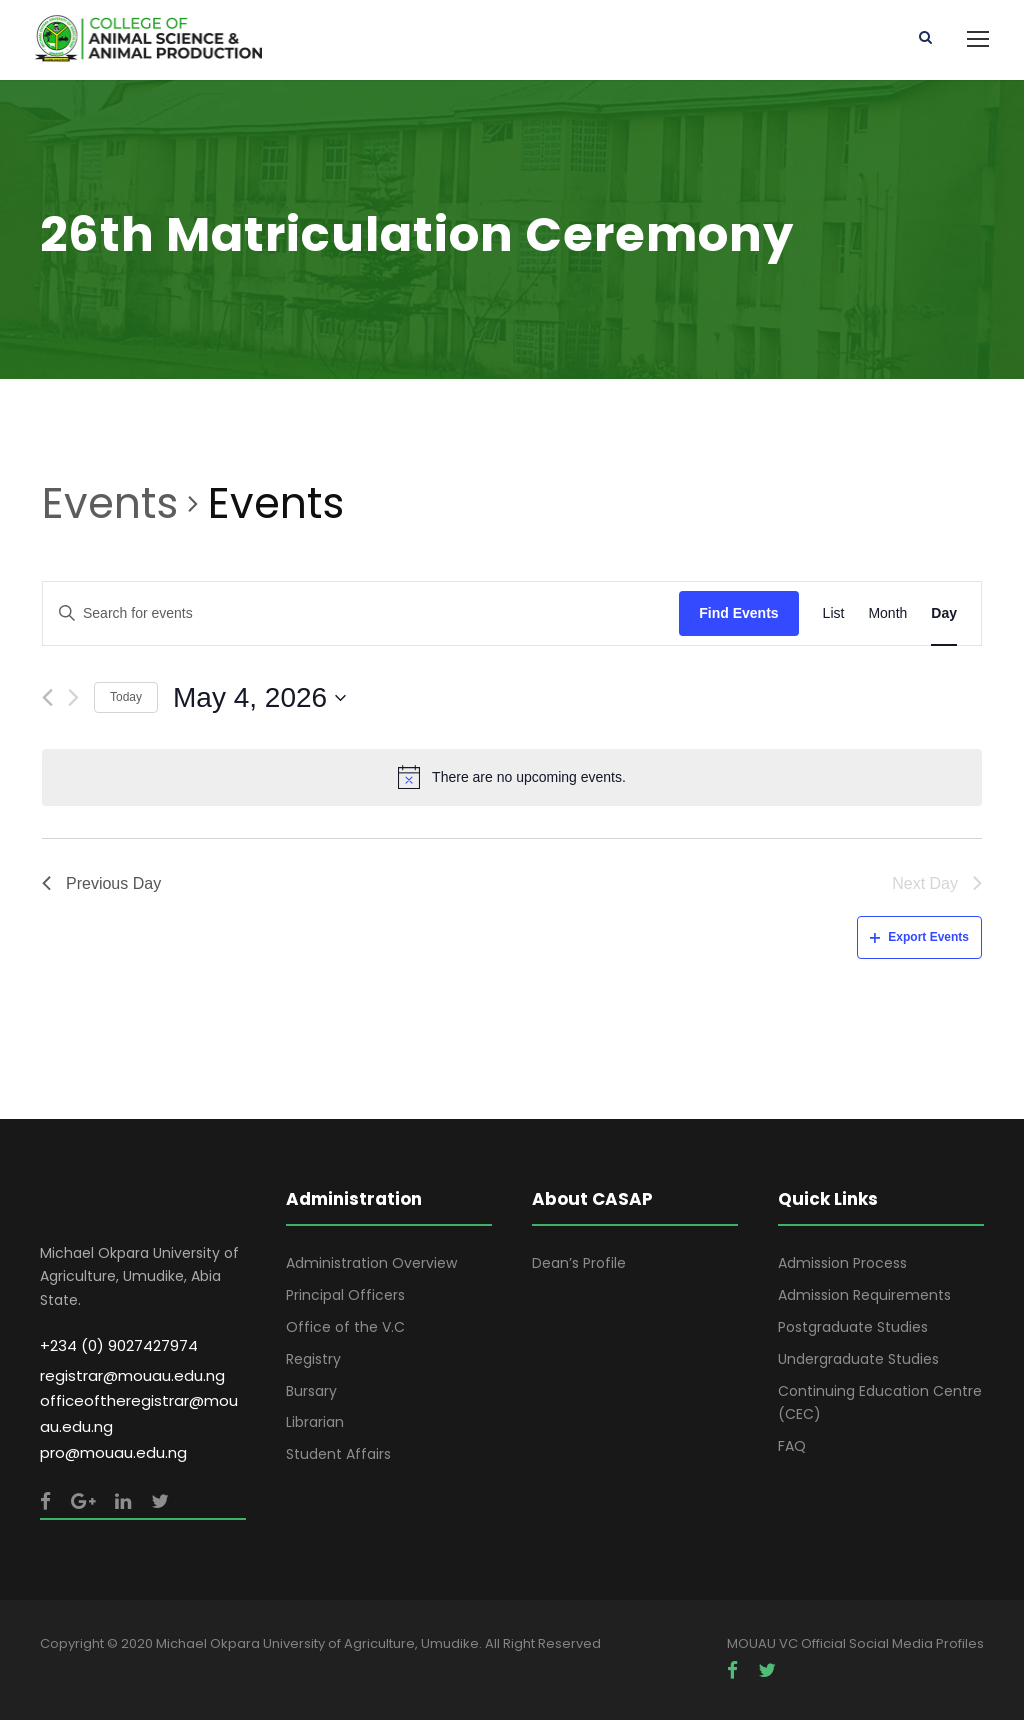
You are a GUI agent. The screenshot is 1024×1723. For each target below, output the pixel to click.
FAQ (792, 1449)
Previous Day (101, 885)
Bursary (311, 1393)
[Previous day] (47, 700)
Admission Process (842, 1266)
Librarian (315, 1425)
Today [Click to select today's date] (126, 700)
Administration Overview (371, 1266)
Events (110, 507)
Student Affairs (338, 1457)
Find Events (738, 616)
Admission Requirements (864, 1298)
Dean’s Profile (579, 1266)
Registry (313, 1362)
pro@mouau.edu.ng (113, 1455)
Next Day (937, 885)
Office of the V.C (345, 1330)
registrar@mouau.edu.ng (132, 1377)
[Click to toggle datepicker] (259, 701)
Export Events (919, 940)
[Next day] (73, 700)
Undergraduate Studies (858, 1362)
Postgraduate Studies (853, 1330)
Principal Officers (345, 1298)
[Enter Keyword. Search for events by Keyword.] (361, 616)
